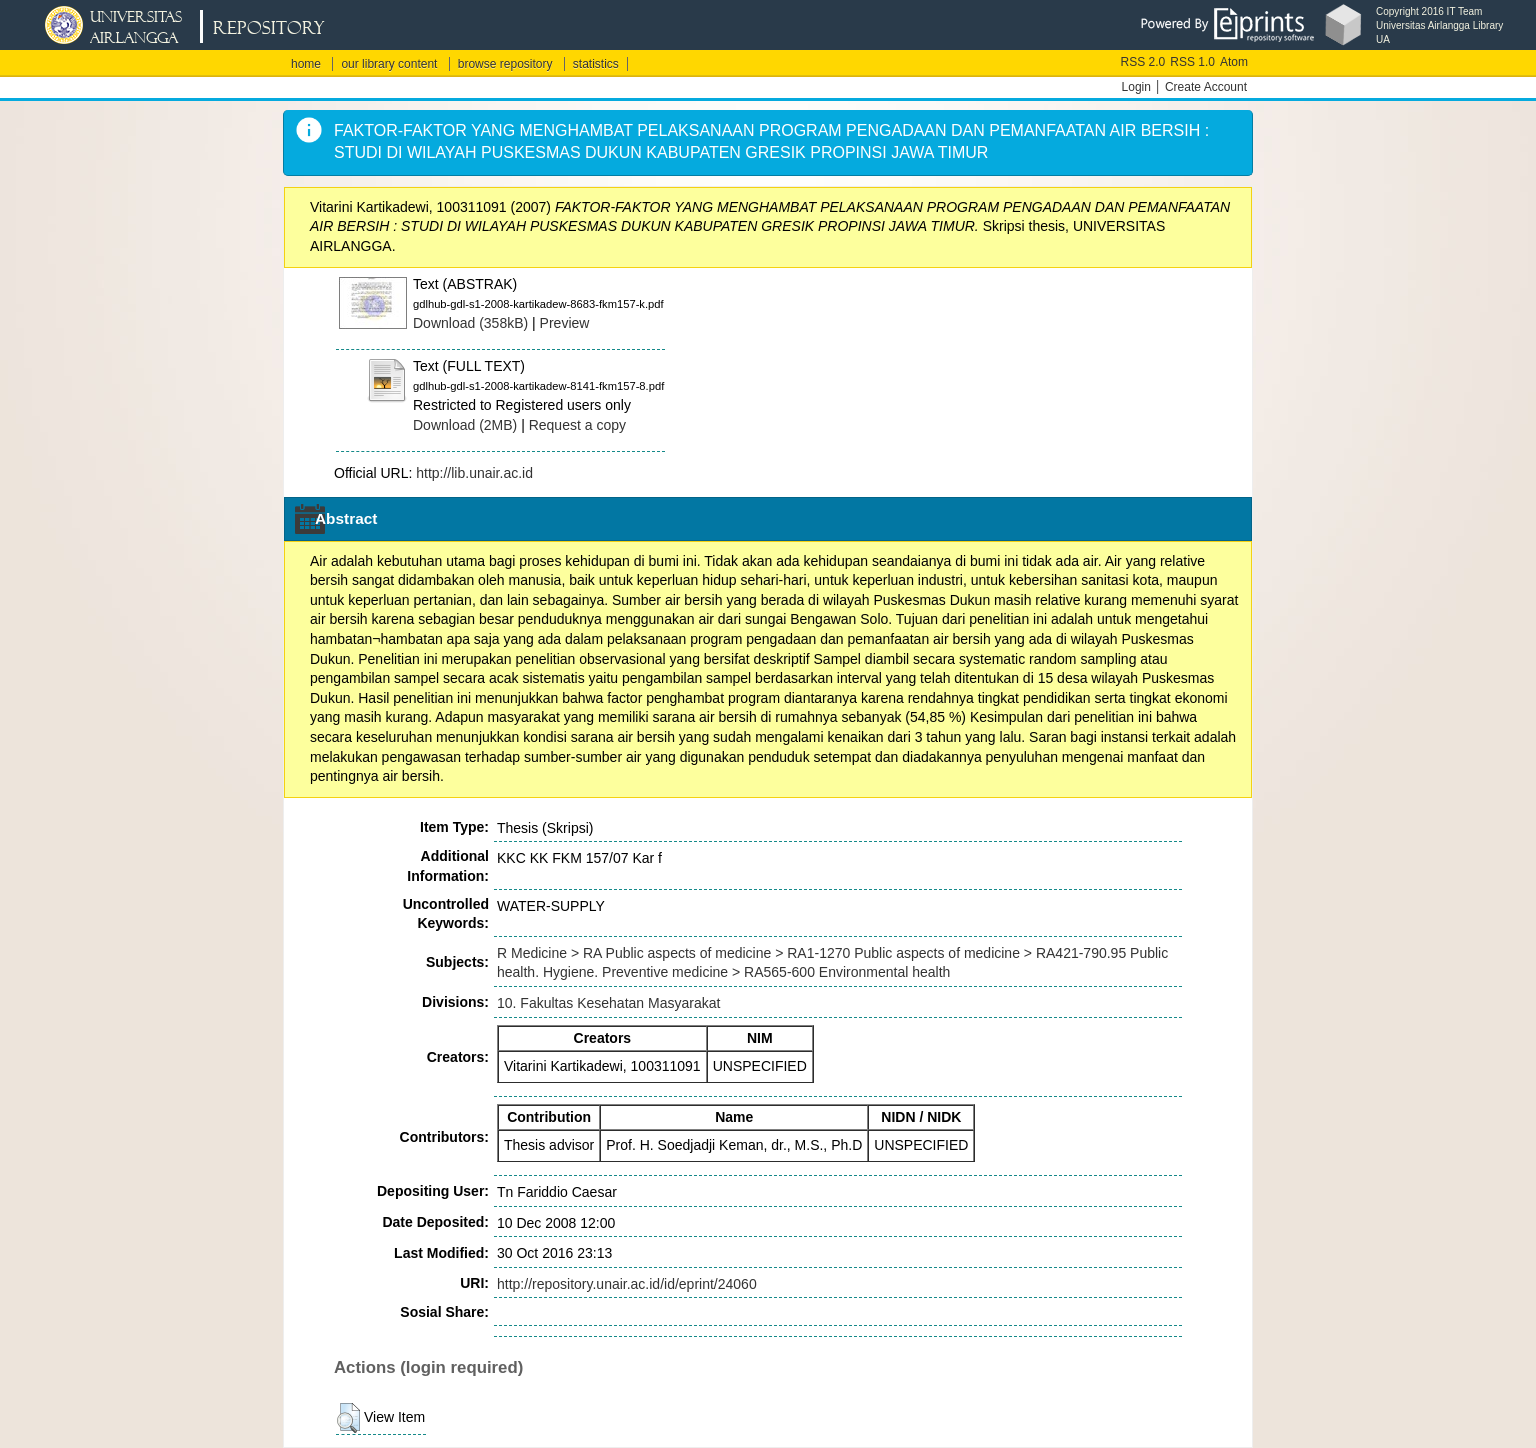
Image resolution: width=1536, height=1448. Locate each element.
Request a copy (577, 425)
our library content (389, 64)
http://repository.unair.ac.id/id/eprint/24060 (627, 1284)
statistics (596, 64)
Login (1136, 87)
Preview (565, 323)
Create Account (1206, 87)
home (306, 64)
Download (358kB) (470, 323)
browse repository (505, 64)
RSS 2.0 (1143, 62)
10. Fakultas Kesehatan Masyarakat (608, 1003)
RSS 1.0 (1192, 62)
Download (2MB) (465, 425)
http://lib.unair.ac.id (474, 473)
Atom (1234, 62)
